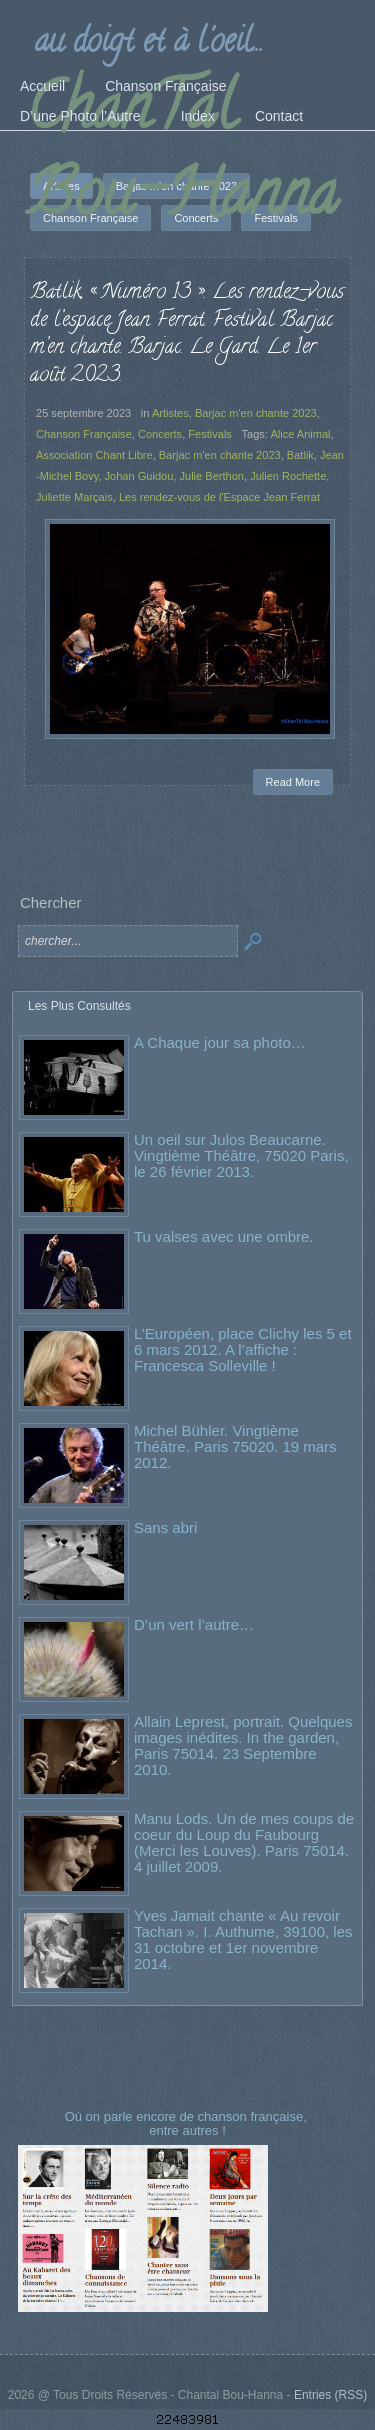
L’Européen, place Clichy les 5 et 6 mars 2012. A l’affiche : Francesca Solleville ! (243, 1349)
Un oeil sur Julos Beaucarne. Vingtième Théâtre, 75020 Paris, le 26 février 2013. (241, 1155)
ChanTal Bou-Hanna (182, 157)
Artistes (170, 413)
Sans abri (165, 1527)
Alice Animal (300, 434)
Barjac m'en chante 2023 (256, 413)
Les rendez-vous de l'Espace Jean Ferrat (219, 497)
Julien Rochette (288, 476)
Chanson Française (84, 434)
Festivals (210, 434)
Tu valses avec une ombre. (224, 1236)
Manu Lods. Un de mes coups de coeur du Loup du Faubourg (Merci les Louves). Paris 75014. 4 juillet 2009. (244, 1842)
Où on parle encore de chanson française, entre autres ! (188, 2123)
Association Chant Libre (94, 455)
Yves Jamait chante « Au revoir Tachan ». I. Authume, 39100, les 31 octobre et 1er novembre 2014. (243, 1939)
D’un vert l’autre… (194, 1624)
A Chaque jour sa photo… (220, 1042)
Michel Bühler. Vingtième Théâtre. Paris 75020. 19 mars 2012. (235, 1446)
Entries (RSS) (330, 2395)
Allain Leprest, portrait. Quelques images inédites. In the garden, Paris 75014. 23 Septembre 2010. (243, 1745)
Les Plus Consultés (79, 1006)
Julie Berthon (212, 476)
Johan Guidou (139, 476)
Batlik (300, 455)
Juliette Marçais (74, 497)
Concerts (160, 434)
